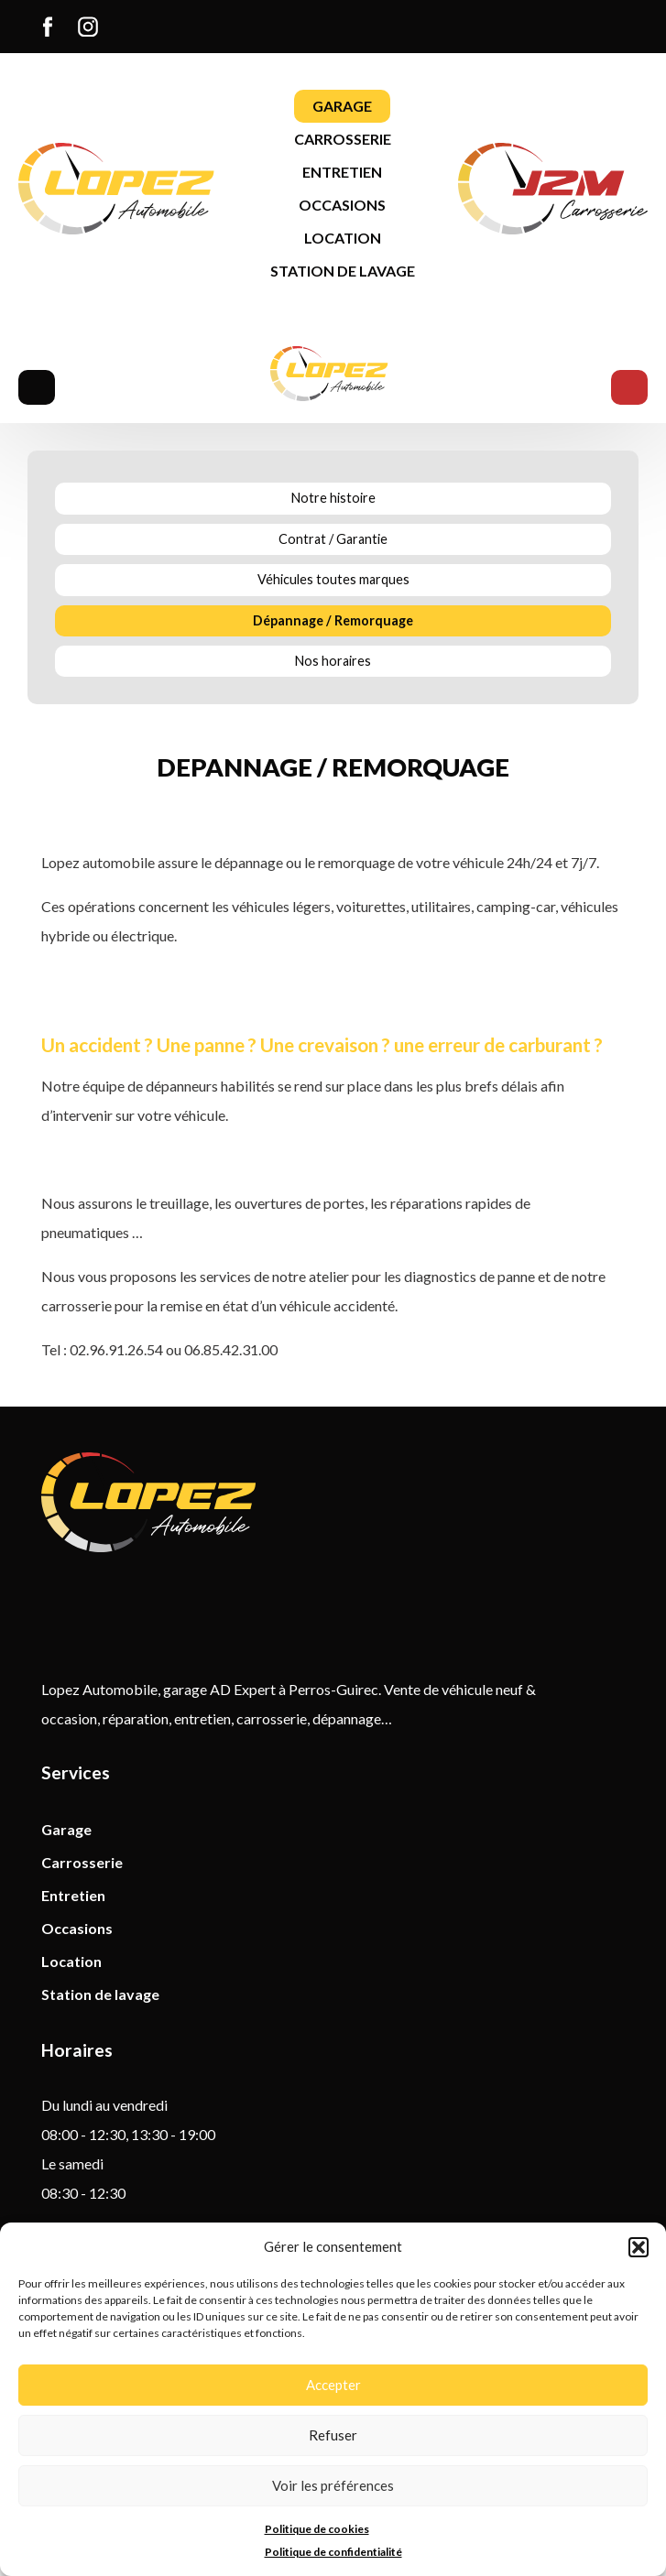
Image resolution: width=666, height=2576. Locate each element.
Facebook (52, 27)
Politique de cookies (317, 2529)
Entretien (342, 171)
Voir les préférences (333, 2485)
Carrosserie (342, 138)
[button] (638, 2247)
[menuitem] (48, 27)
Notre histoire (333, 497)
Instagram (93, 27)
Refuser (333, 2435)
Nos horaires (333, 660)
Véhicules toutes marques (333, 579)
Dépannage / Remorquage (333, 620)
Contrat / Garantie (333, 539)
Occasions (342, 204)
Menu (36, 387)
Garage (342, 105)
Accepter (333, 2384)
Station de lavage (342, 270)
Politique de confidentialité (333, 2552)
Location (342, 237)
